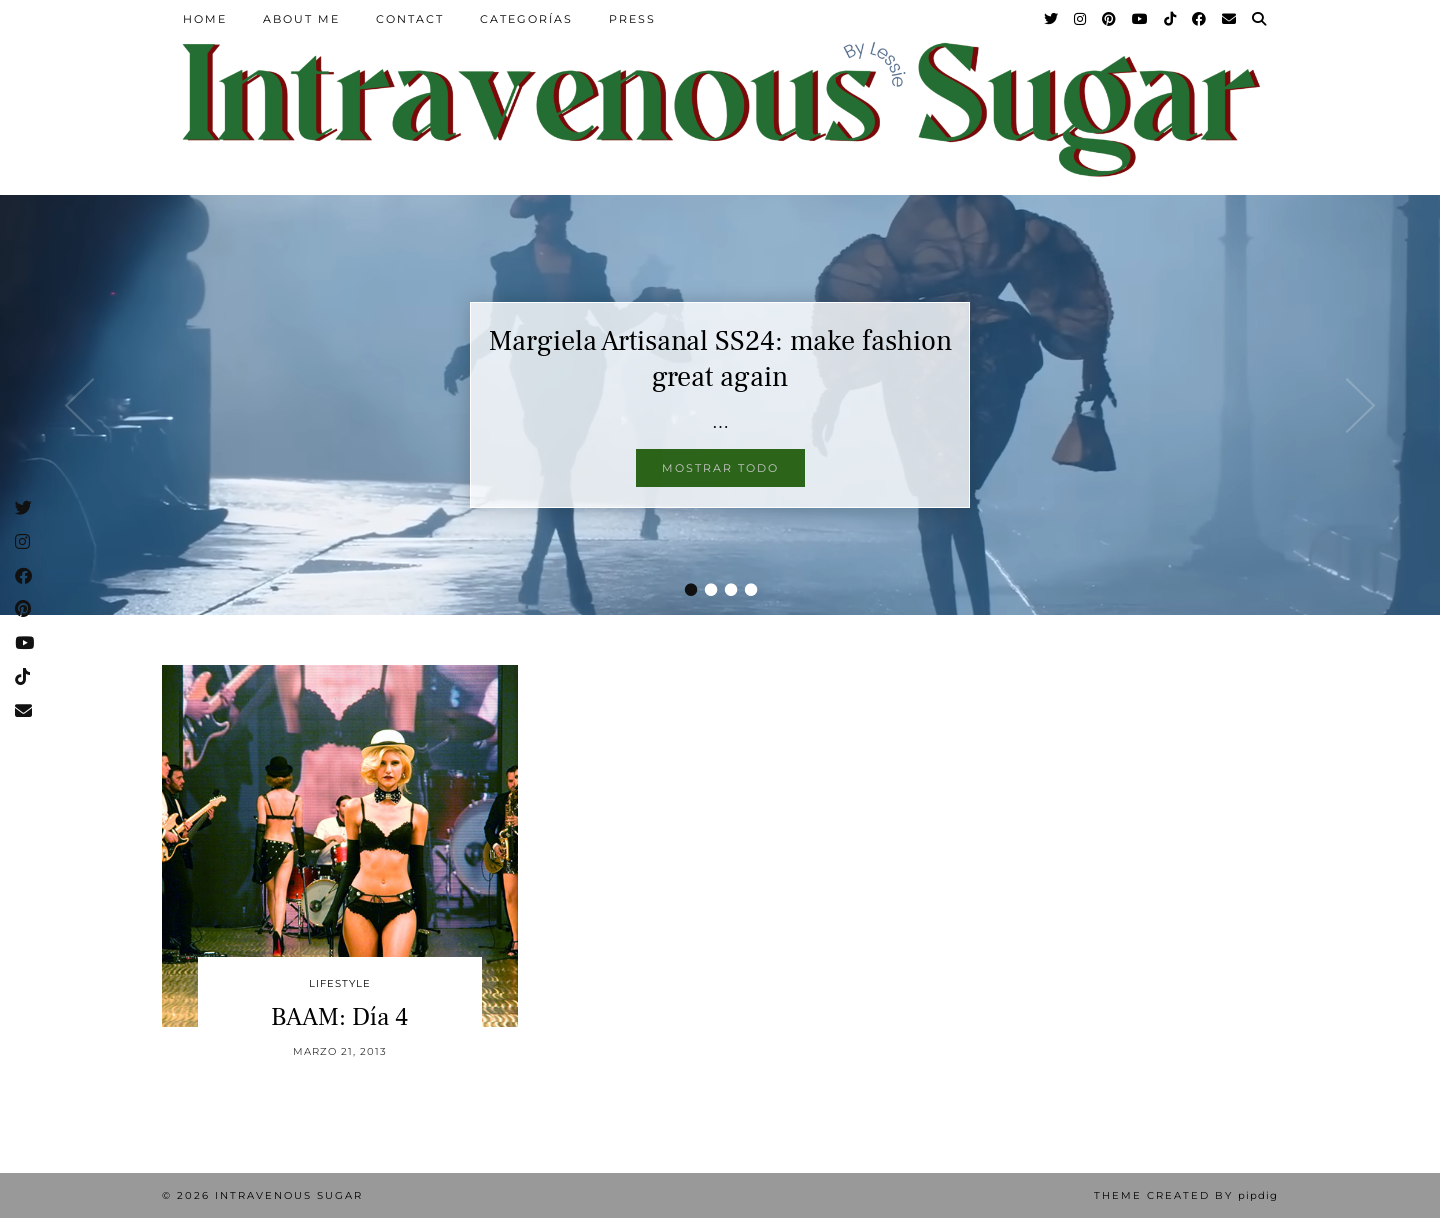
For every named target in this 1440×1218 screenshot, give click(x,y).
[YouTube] (1141, 19)
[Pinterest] (1110, 19)
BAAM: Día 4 (339, 1017)
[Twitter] (1052, 19)
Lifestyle (340, 983)
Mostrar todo (720, 468)
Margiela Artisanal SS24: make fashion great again (720, 359)
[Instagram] (1081, 19)
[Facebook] (1200, 19)
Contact (410, 19)
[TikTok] (1171, 19)
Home (205, 19)
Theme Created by (1186, 1195)
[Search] (1260, 19)
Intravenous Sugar (289, 1195)
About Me (301, 19)
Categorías (526, 19)
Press (632, 19)
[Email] (1230, 19)
